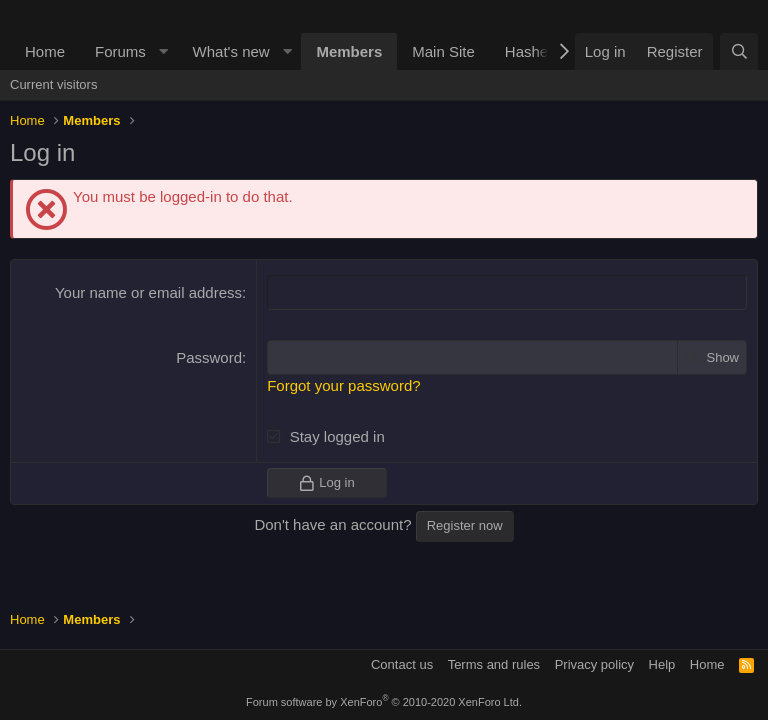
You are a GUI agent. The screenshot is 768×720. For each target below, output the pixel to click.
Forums (120, 51)
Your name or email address (148, 292)
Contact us (402, 664)
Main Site (443, 51)
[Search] (739, 51)
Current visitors (53, 84)
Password (209, 357)
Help (662, 664)
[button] (164, 51)
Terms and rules (494, 664)
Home (45, 51)
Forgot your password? (343, 385)
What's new (231, 51)
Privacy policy (594, 664)
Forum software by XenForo (384, 702)
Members (349, 51)
